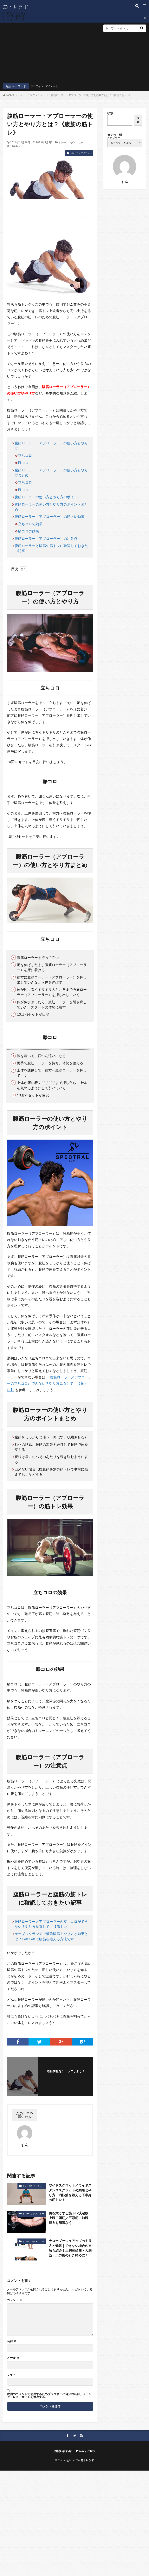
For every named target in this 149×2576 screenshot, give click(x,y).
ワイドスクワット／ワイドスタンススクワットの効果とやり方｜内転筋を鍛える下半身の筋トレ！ (70, 2193)
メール (13, 2364)
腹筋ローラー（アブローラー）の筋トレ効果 (49, 517)
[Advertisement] (49, 53)
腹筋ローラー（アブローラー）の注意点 (46, 539)
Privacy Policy (16, 13)
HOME (10, 95)
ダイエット (54, 86)
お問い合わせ (15, 16)
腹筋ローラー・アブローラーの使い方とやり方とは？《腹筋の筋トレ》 (91, 95)
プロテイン (38, 86)
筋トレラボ (87, 2466)
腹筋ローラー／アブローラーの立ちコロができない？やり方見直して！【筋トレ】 (49, 1383)
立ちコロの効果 (30, 524)
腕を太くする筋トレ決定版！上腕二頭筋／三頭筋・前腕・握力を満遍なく (70, 2219)
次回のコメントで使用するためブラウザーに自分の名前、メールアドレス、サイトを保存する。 (49, 2402)
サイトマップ (15, 19)
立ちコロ (25, 455)
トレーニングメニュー (32, 95)
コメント (14, 2306)
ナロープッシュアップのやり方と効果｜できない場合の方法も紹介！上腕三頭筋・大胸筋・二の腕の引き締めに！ (70, 2251)
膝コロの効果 (28, 531)
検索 (110, 113)
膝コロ (23, 463)
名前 (11, 2347)
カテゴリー (113, 137)
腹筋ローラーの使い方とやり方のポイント (48, 497)
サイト (11, 2380)
